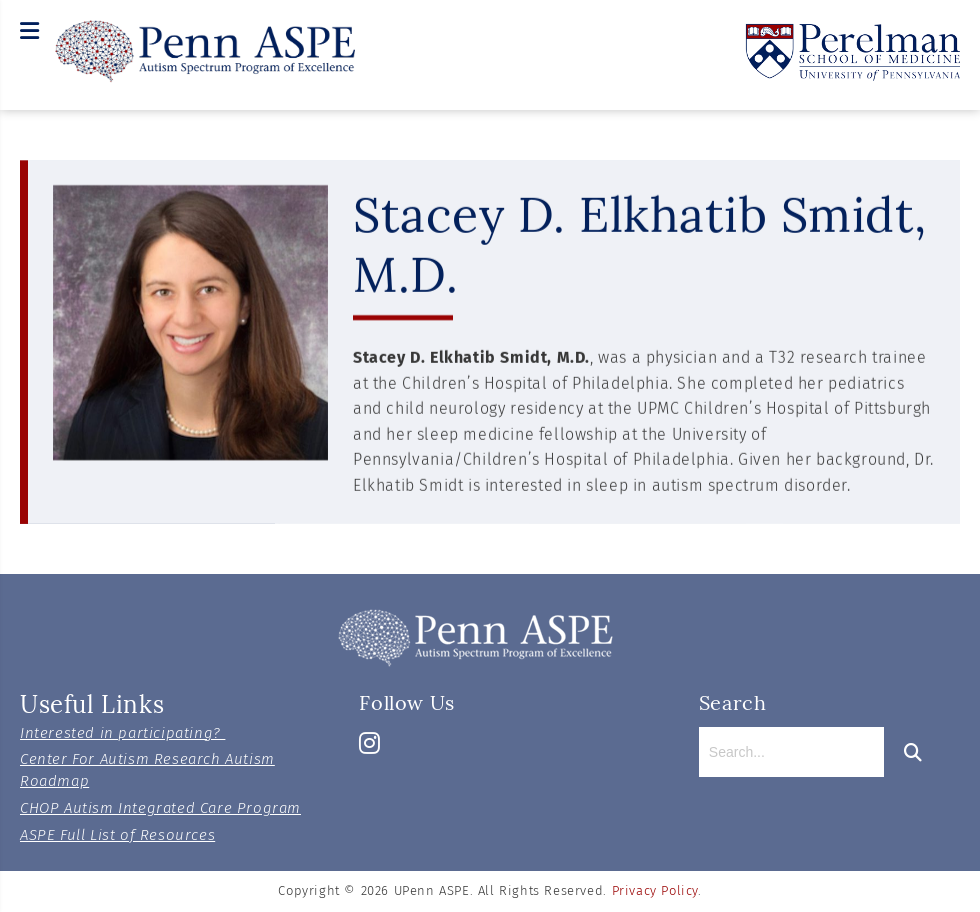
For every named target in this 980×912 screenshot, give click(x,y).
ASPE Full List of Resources (117, 835)
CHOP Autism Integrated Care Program (160, 808)
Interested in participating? (122, 733)
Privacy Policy (655, 890)
